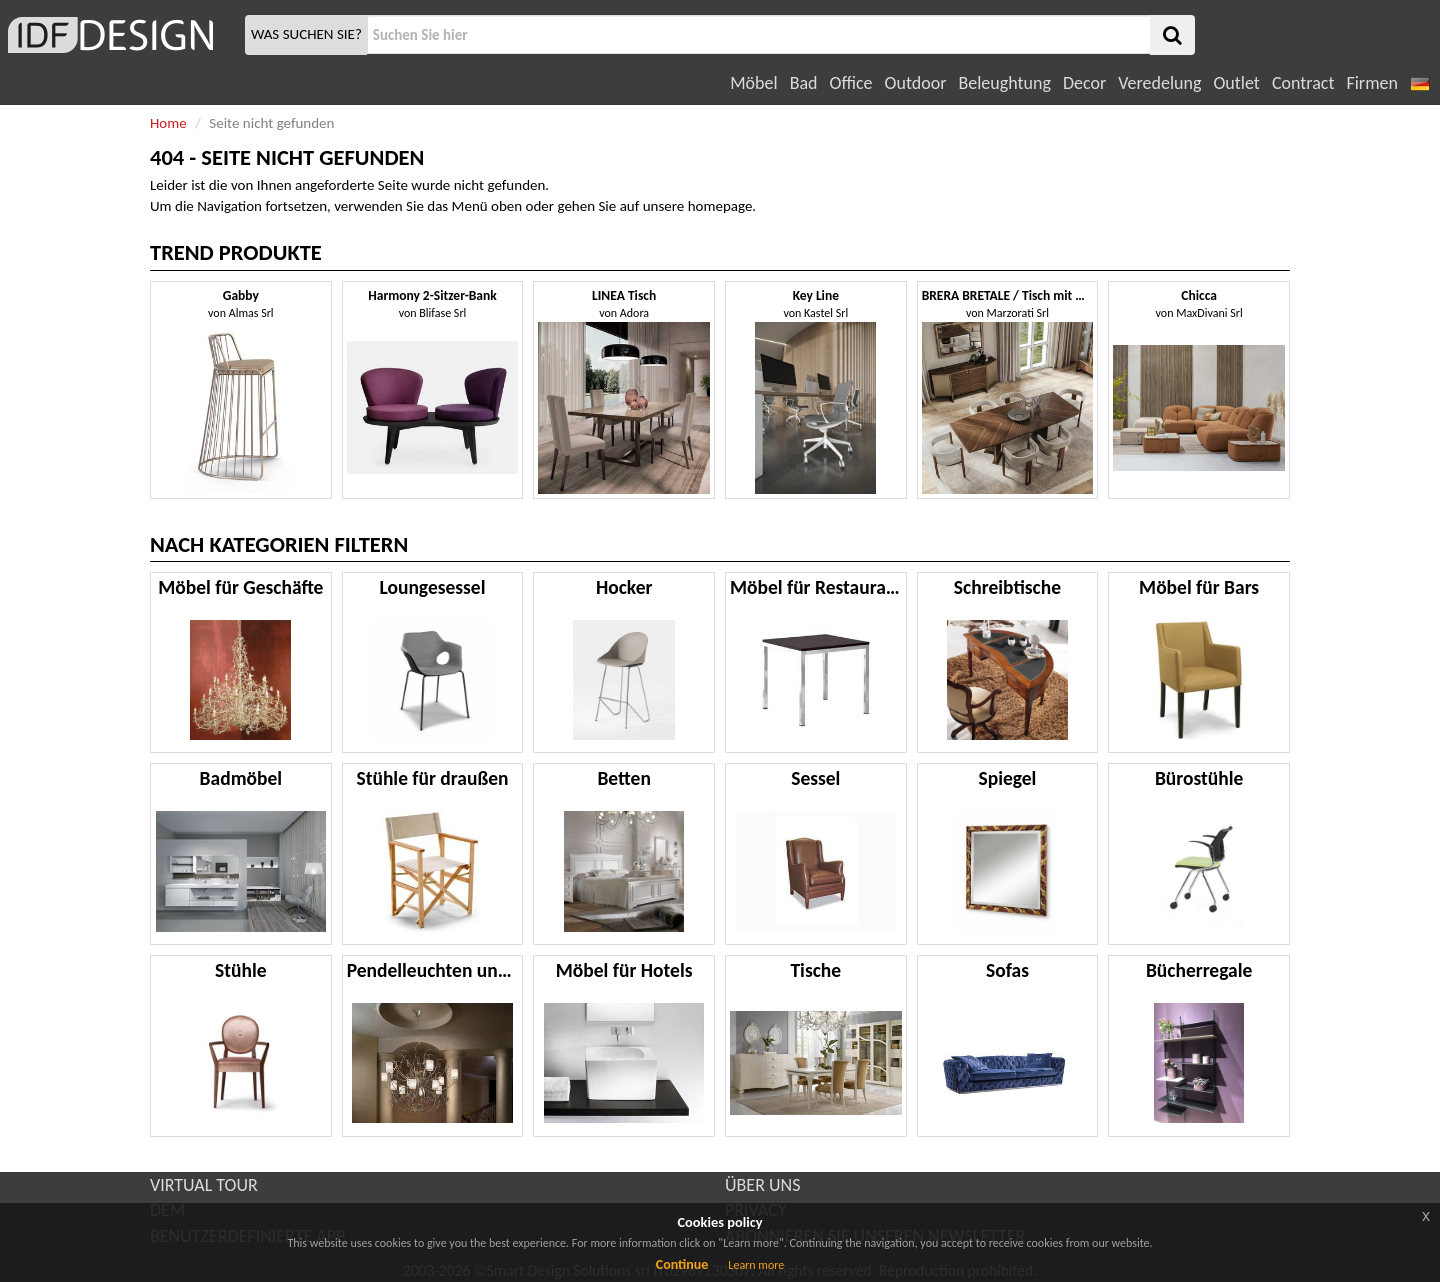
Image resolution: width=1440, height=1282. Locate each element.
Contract (1303, 83)
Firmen (1371, 83)
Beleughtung (1004, 83)
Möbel (753, 83)
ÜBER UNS (762, 1185)
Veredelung (1159, 83)
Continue (682, 1264)
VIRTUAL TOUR (204, 1185)
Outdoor (916, 83)
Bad (804, 83)
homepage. (722, 206)
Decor (1084, 83)
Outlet (1236, 83)
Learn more (756, 1265)
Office (851, 83)
